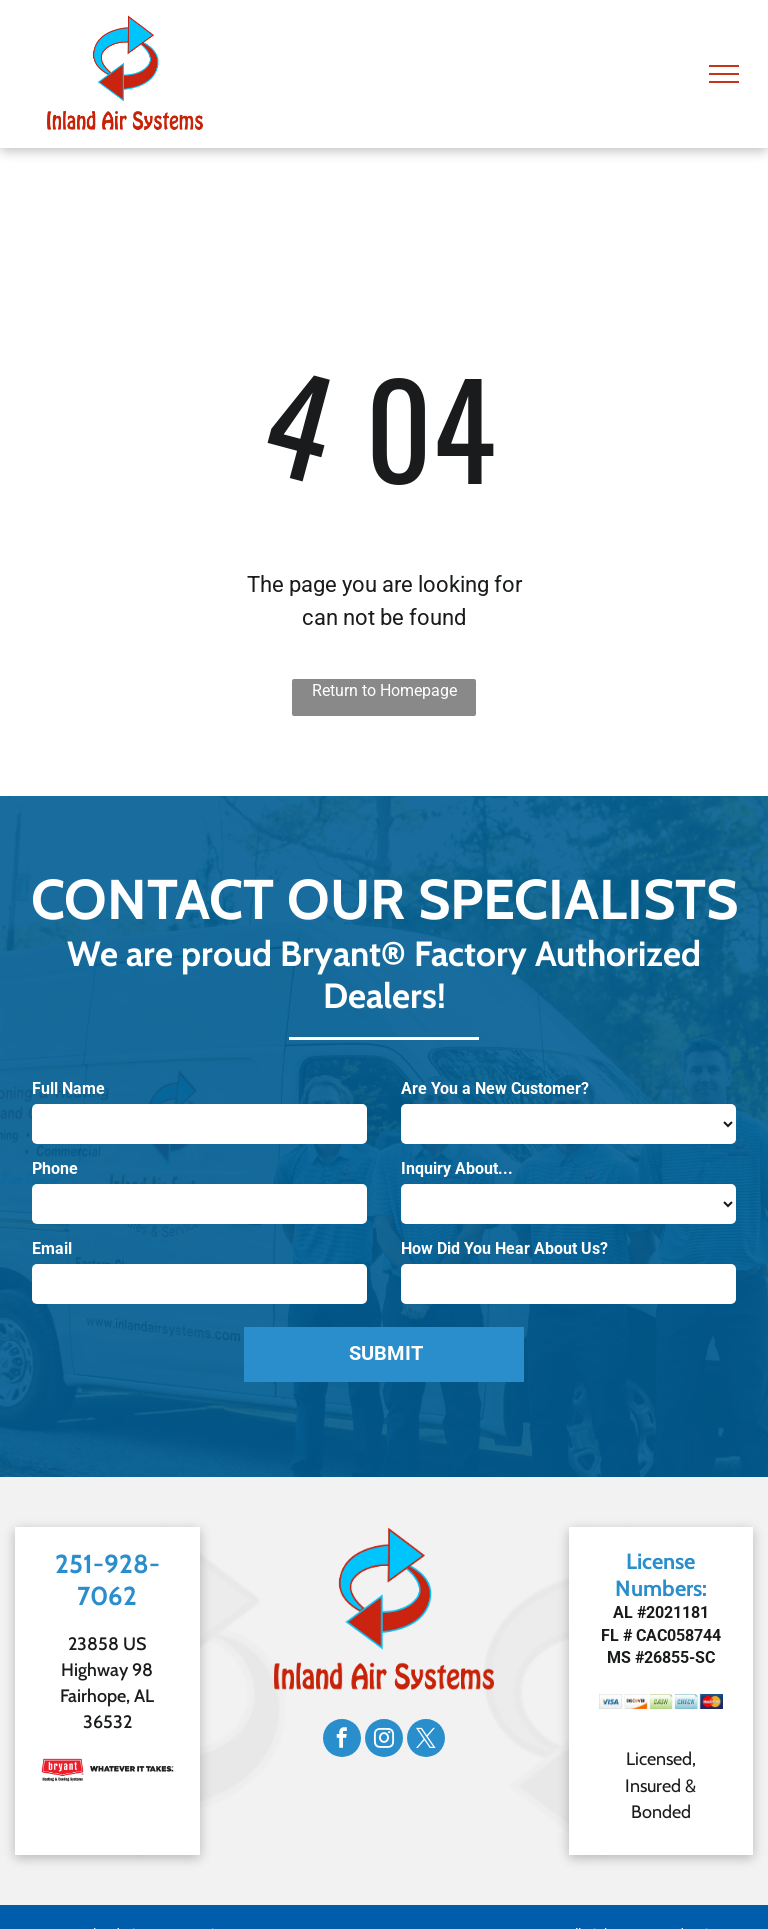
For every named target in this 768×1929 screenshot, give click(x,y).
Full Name (68, 1088)
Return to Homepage (384, 690)
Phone (55, 1168)
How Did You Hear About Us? (504, 1248)
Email (52, 1248)
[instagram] (384, 1740)
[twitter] (426, 1740)
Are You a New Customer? (495, 1088)
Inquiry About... (457, 1168)
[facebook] (342, 1740)
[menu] (724, 74)
